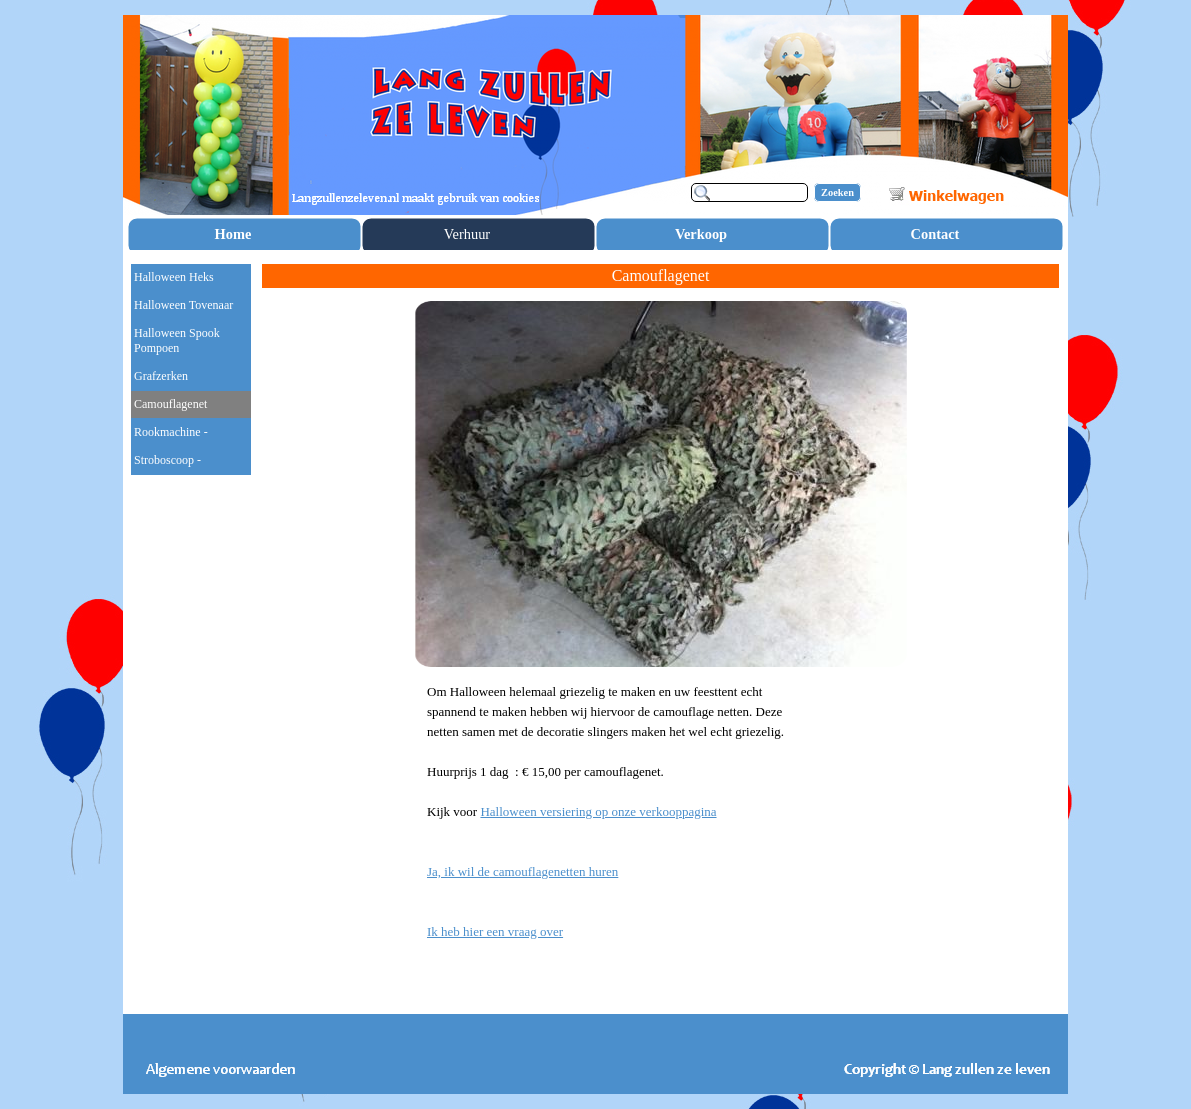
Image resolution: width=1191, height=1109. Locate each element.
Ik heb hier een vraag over (495, 931)
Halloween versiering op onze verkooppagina (598, 811)
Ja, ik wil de (522, 871)
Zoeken (837, 192)
